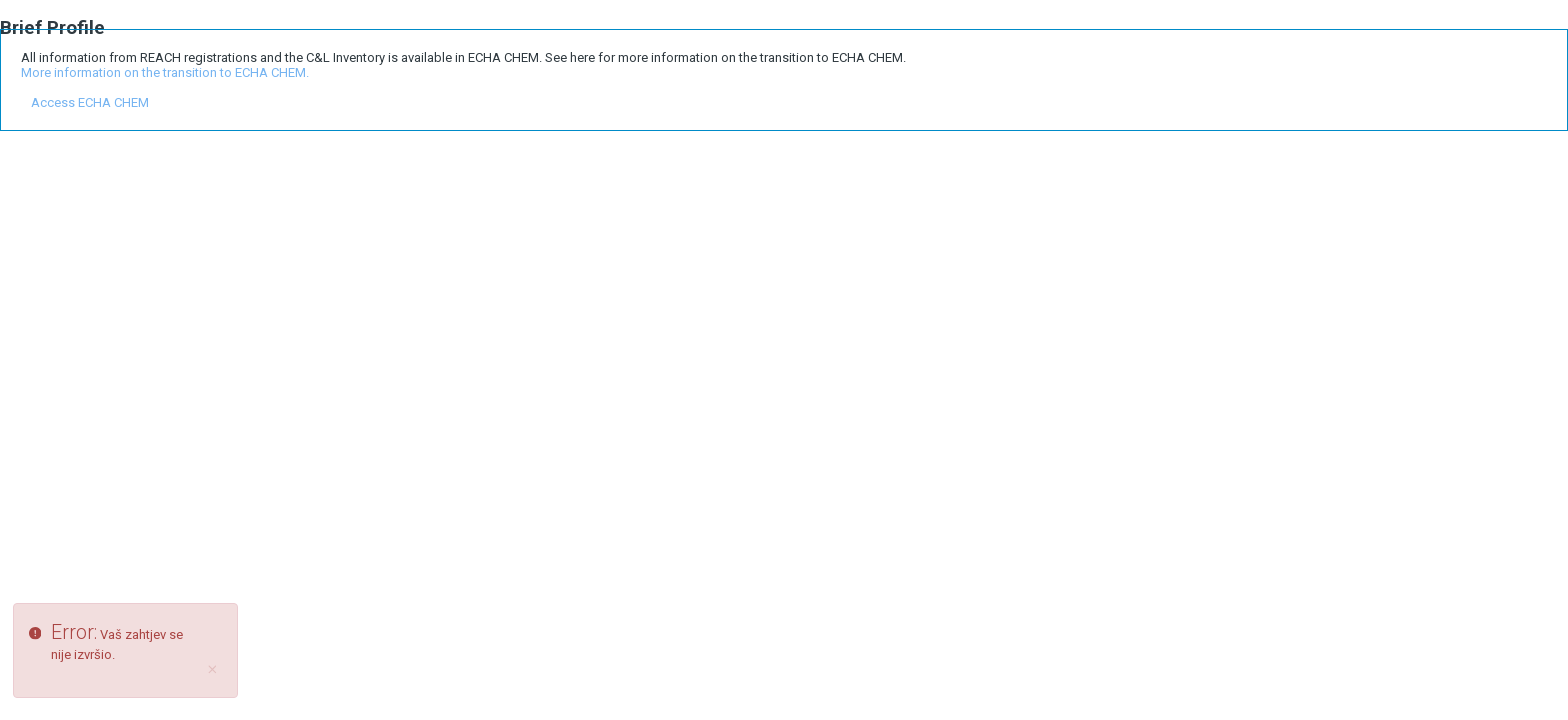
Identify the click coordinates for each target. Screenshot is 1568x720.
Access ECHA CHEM (90, 102)
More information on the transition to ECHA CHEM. (165, 72)
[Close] (213, 670)
